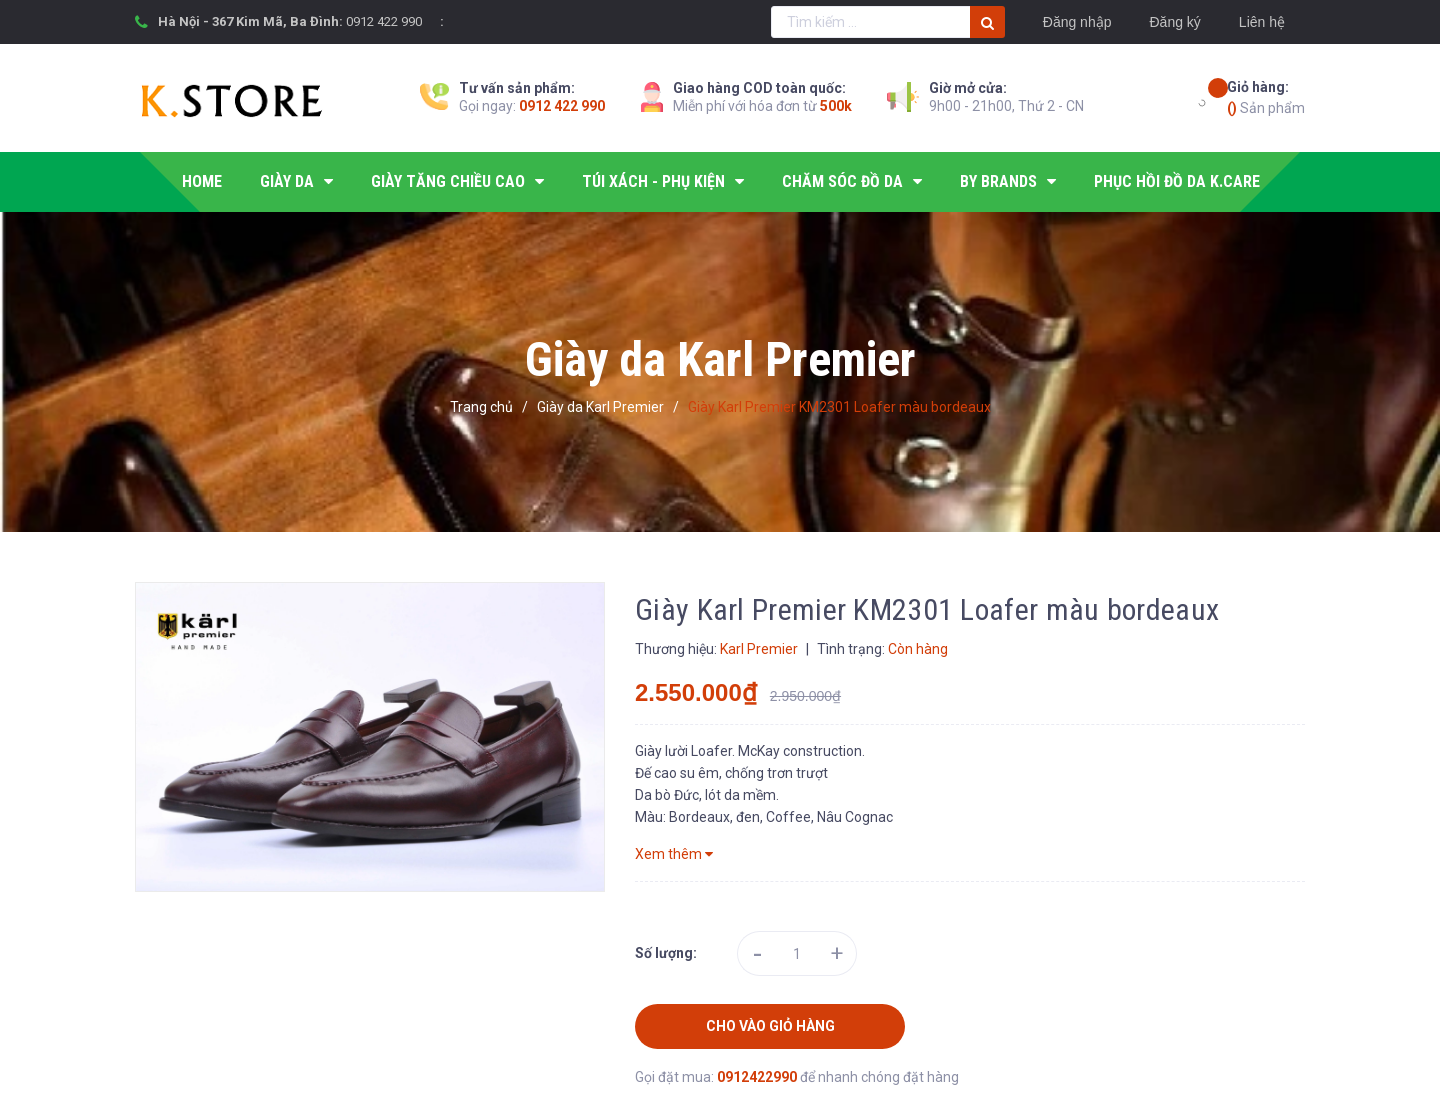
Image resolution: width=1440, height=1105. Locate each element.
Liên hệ (1262, 22)
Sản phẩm (1266, 96)
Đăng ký (1174, 22)
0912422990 (758, 1077)
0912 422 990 (384, 21)
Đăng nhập (1077, 22)
